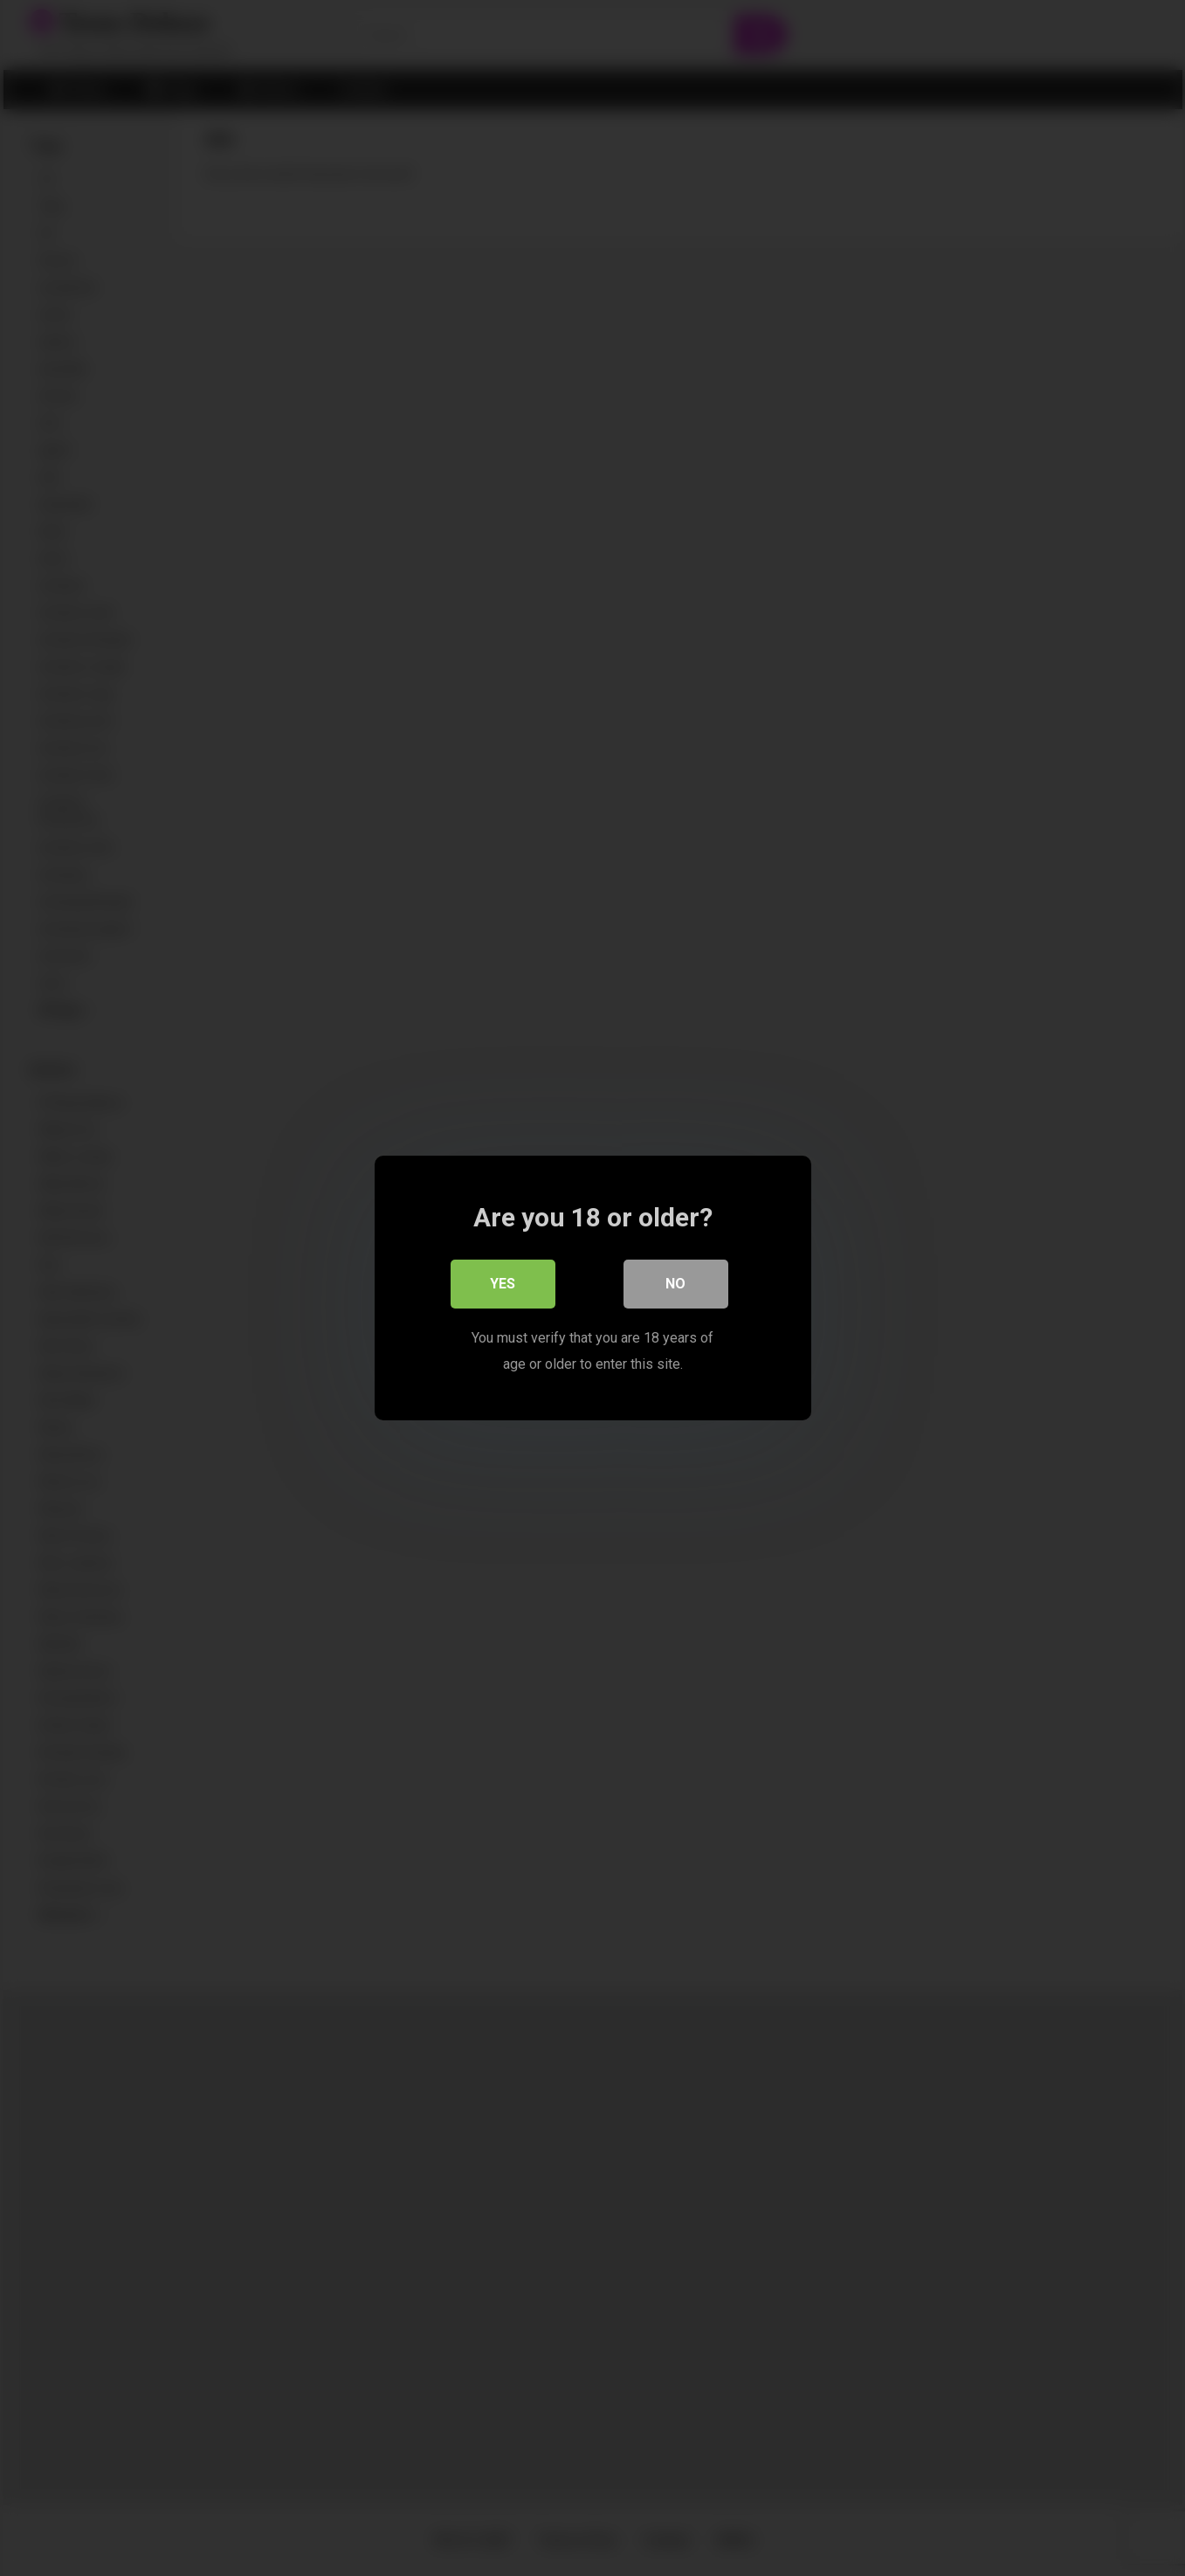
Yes (502, 1283)
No (675, 1283)
